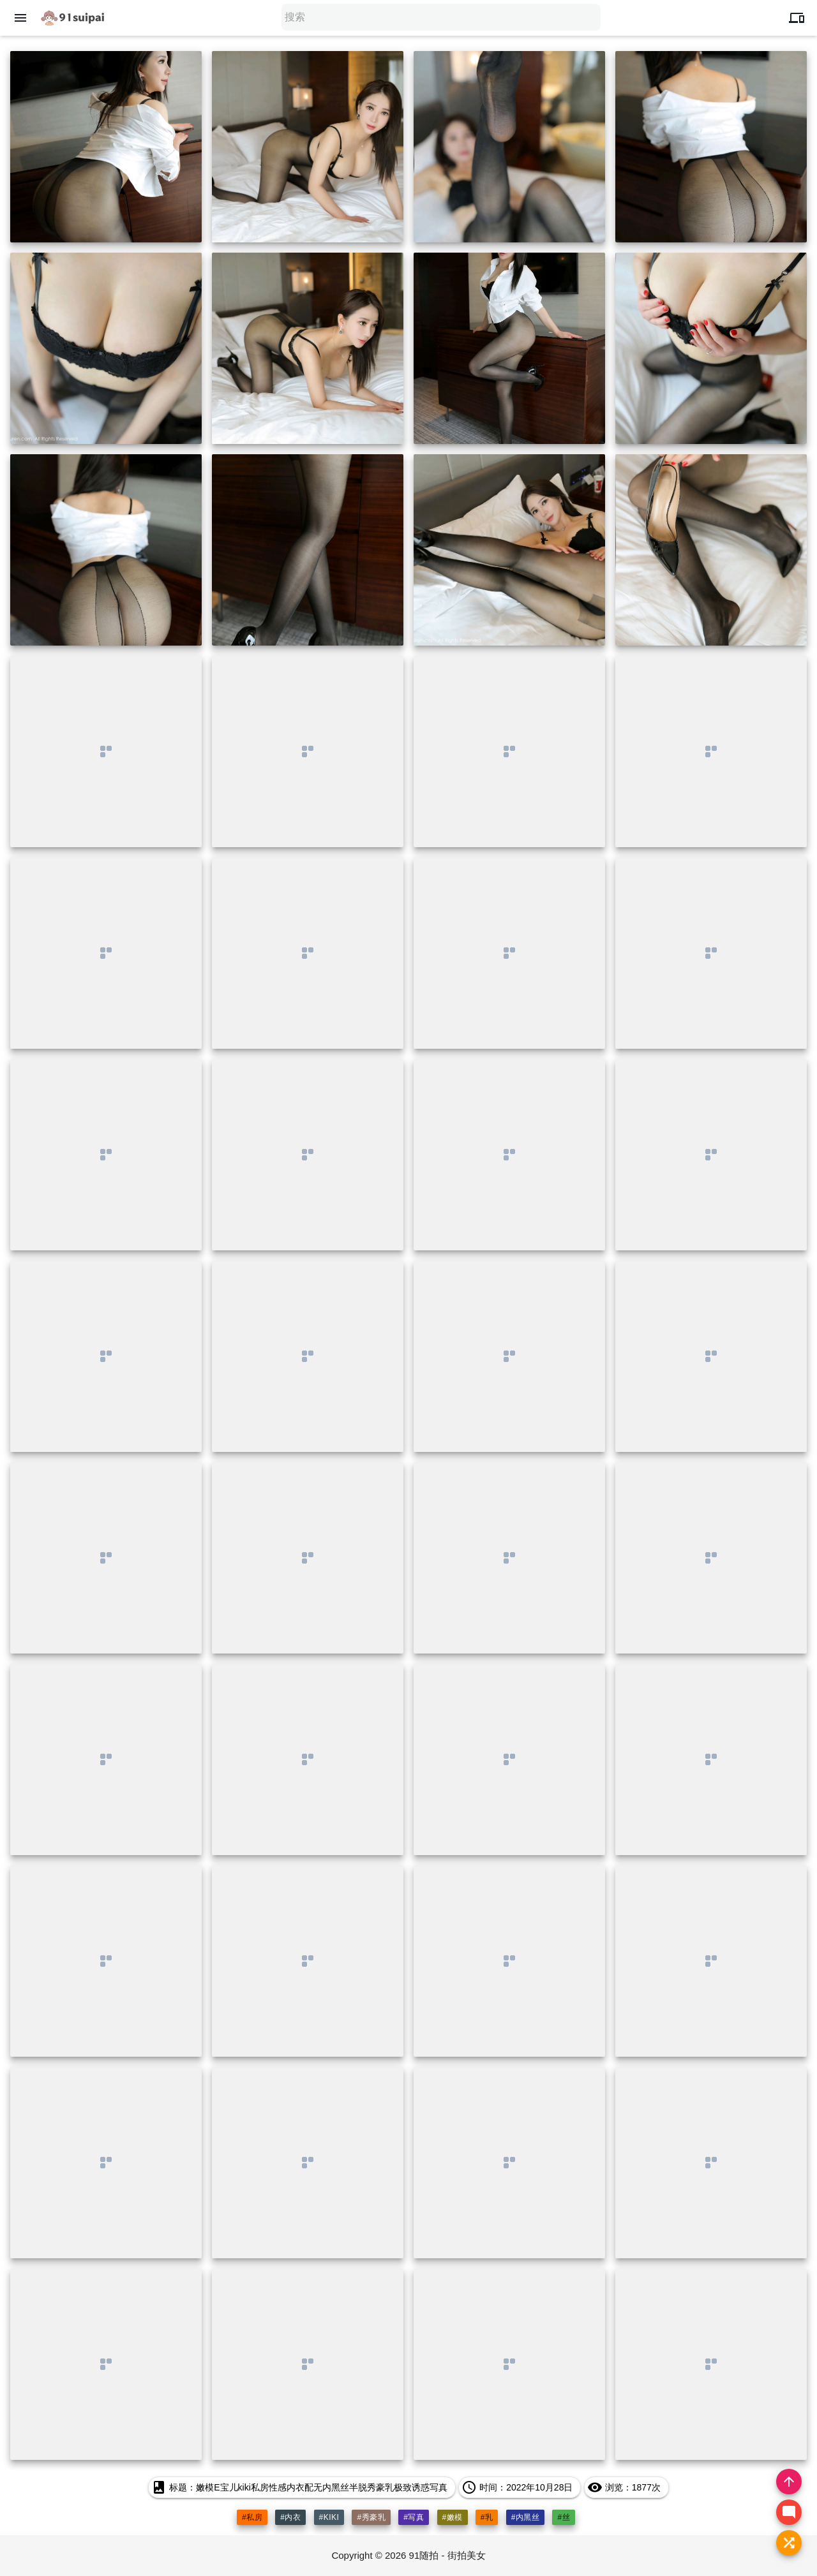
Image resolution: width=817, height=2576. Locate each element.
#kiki (329, 2517)
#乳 (487, 2517)
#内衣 (290, 2517)
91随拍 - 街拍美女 (447, 2555)
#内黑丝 (525, 2517)
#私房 (252, 2517)
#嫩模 (452, 2517)
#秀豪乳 (371, 2517)
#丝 (563, 2517)
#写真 (413, 2517)
